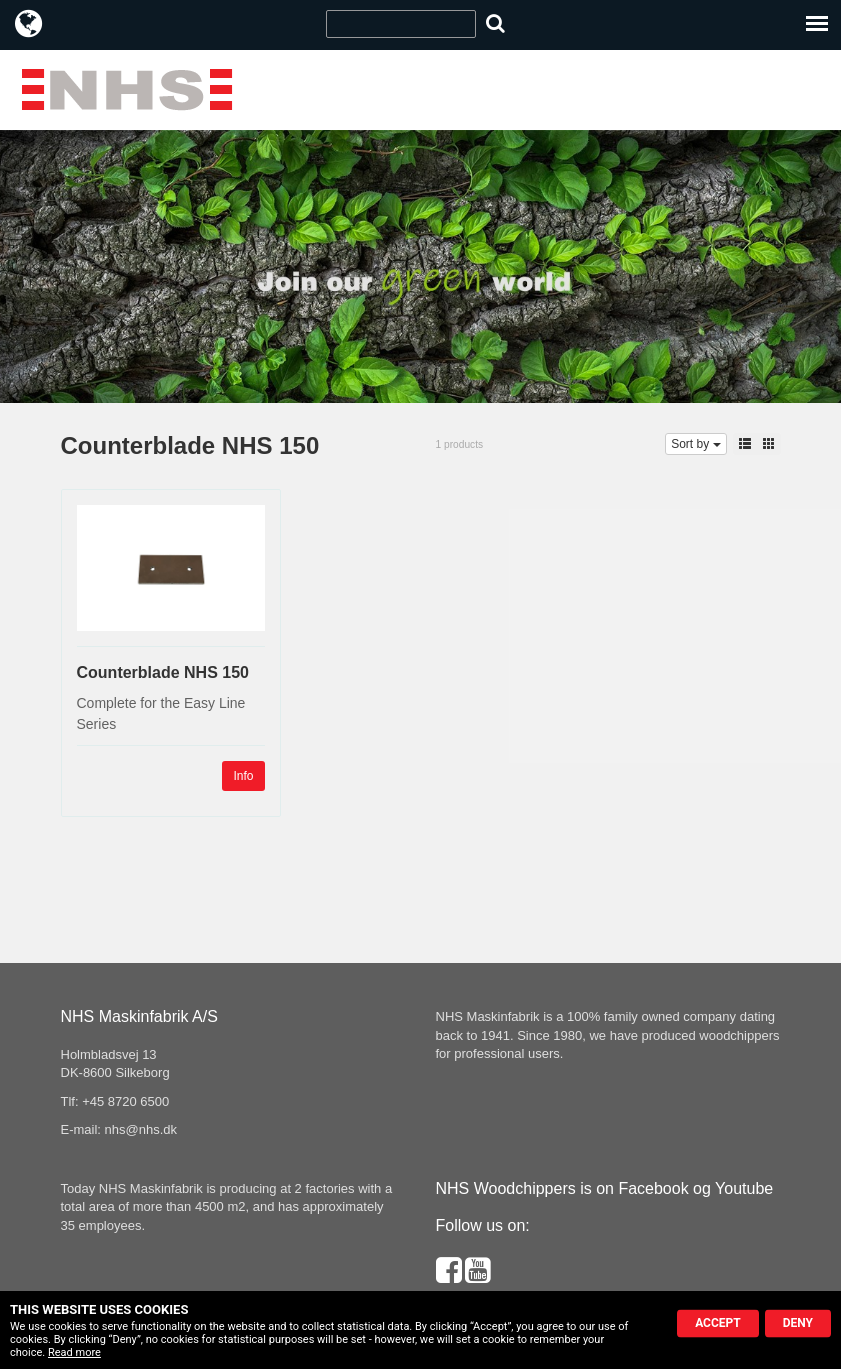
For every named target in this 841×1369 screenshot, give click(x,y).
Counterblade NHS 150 (163, 672)
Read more (74, 1352)
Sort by (695, 444)
